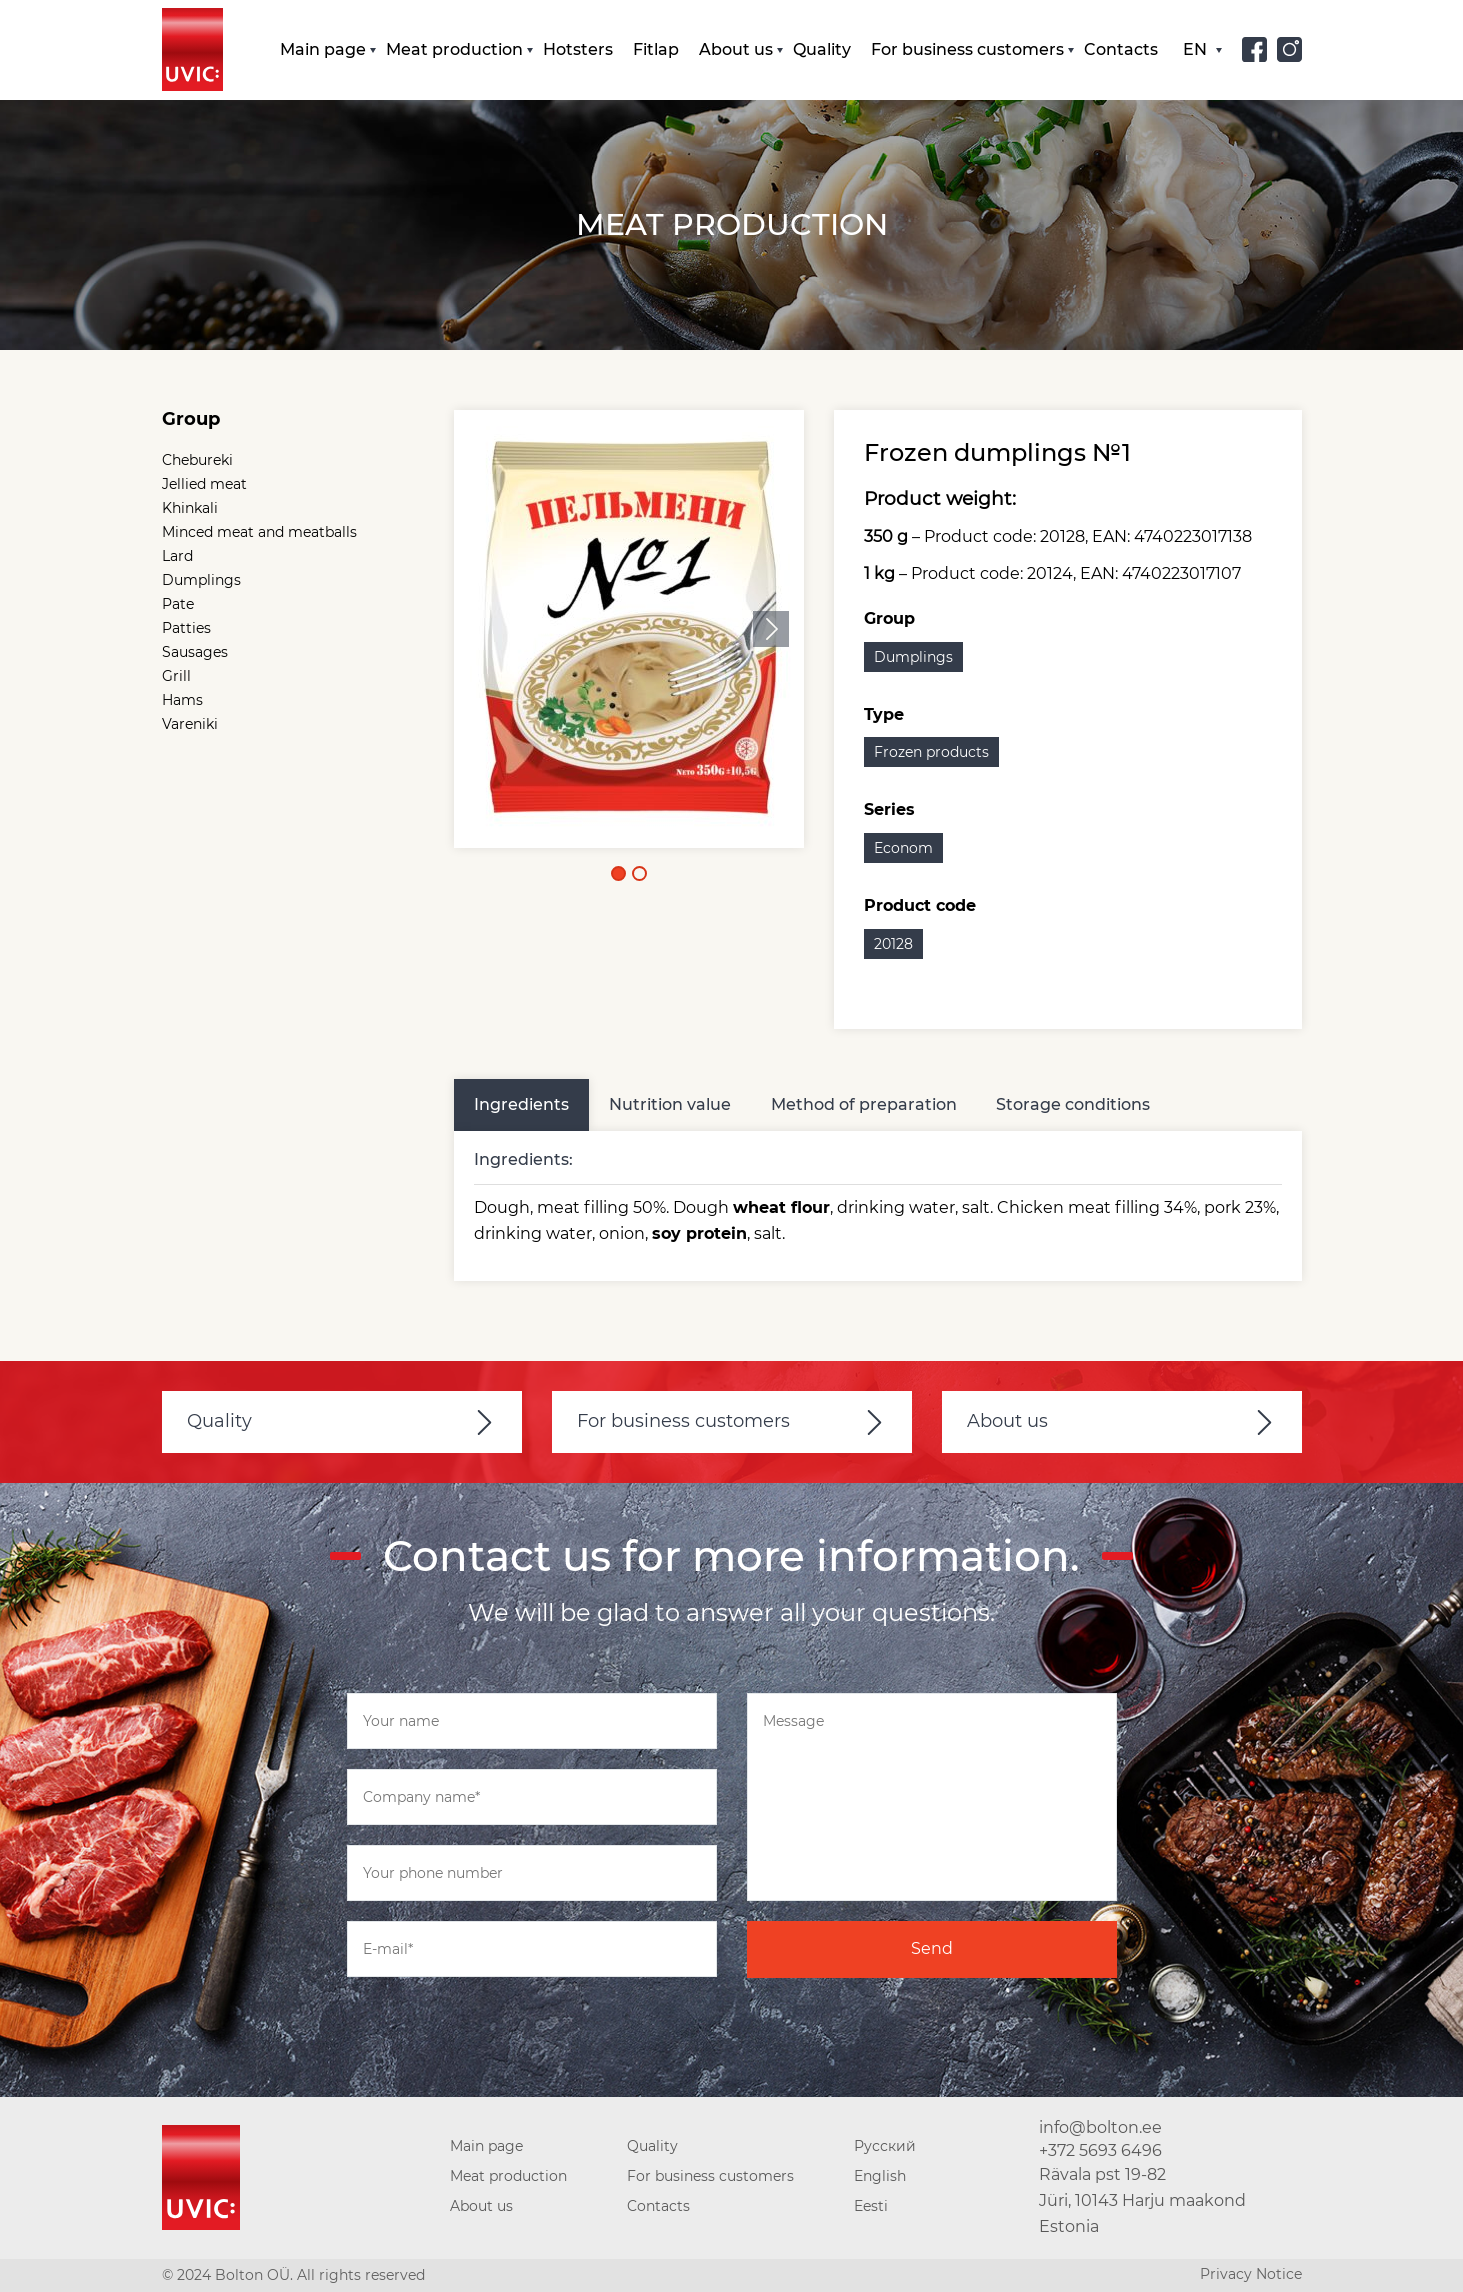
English (880, 2177)
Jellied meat (204, 485)
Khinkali (190, 509)
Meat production (454, 49)
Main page (323, 49)
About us (736, 49)
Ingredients (521, 1104)
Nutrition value (670, 1104)
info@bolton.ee (1100, 2128)
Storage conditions (1074, 1104)
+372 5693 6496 (1100, 2150)
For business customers (967, 49)
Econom (903, 849)
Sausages (195, 653)
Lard (177, 557)
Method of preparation (864, 1104)
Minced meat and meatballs (259, 533)
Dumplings (201, 581)
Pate (178, 605)
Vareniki (190, 725)
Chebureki (197, 461)
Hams (182, 701)
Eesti (871, 2207)
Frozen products (931, 753)
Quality (822, 49)
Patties (186, 629)
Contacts (1121, 49)
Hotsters (578, 49)
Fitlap (656, 49)
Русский (885, 2147)
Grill (176, 677)
